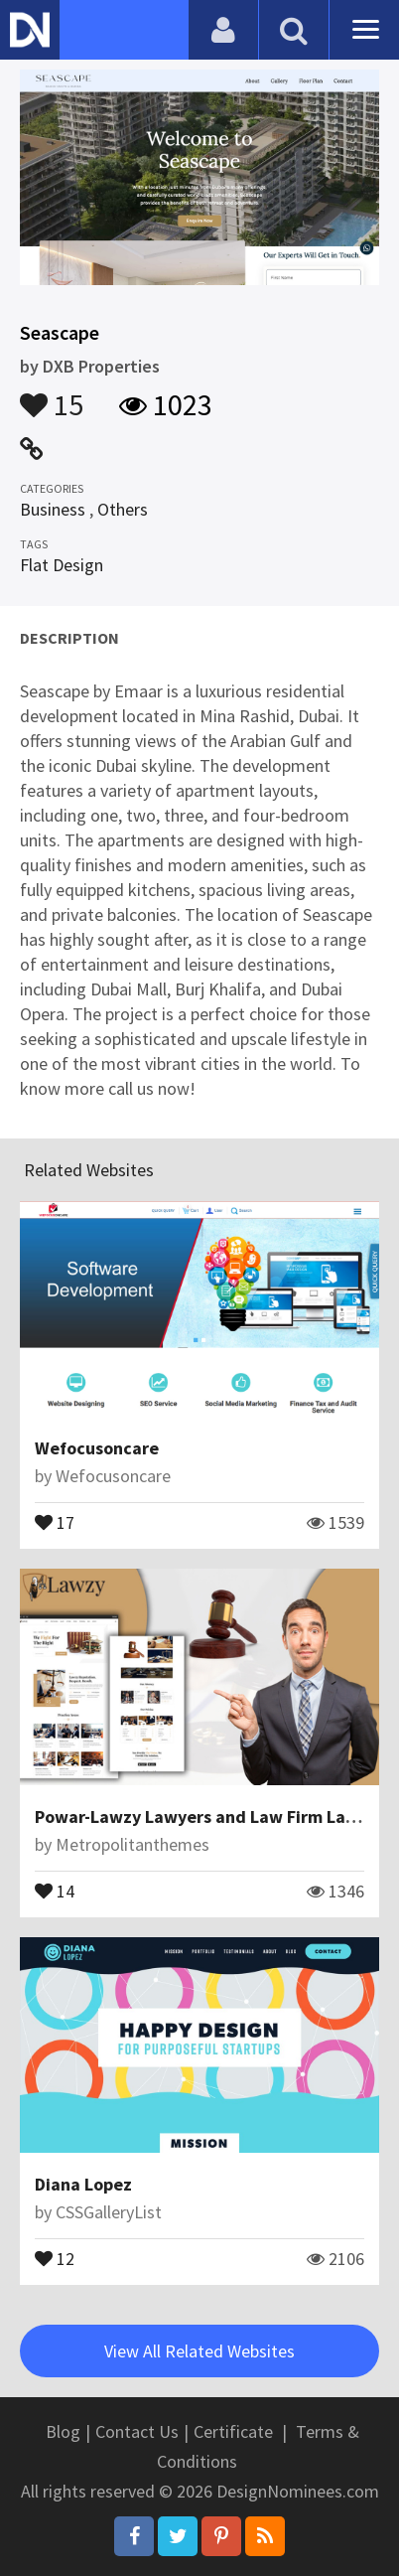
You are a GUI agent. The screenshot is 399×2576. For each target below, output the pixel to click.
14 (54, 1889)
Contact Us (137, 2431)
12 (54, 2257)
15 (51, 395)
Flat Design (61, 564)
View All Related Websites (199, 2351)
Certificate (233, 2431)
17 (54, 1521)
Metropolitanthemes (132, 1844)
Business (52, 509)
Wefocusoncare (97, 1448)
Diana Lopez (83, 2184)
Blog (63, 2431)
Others (122, 509)
